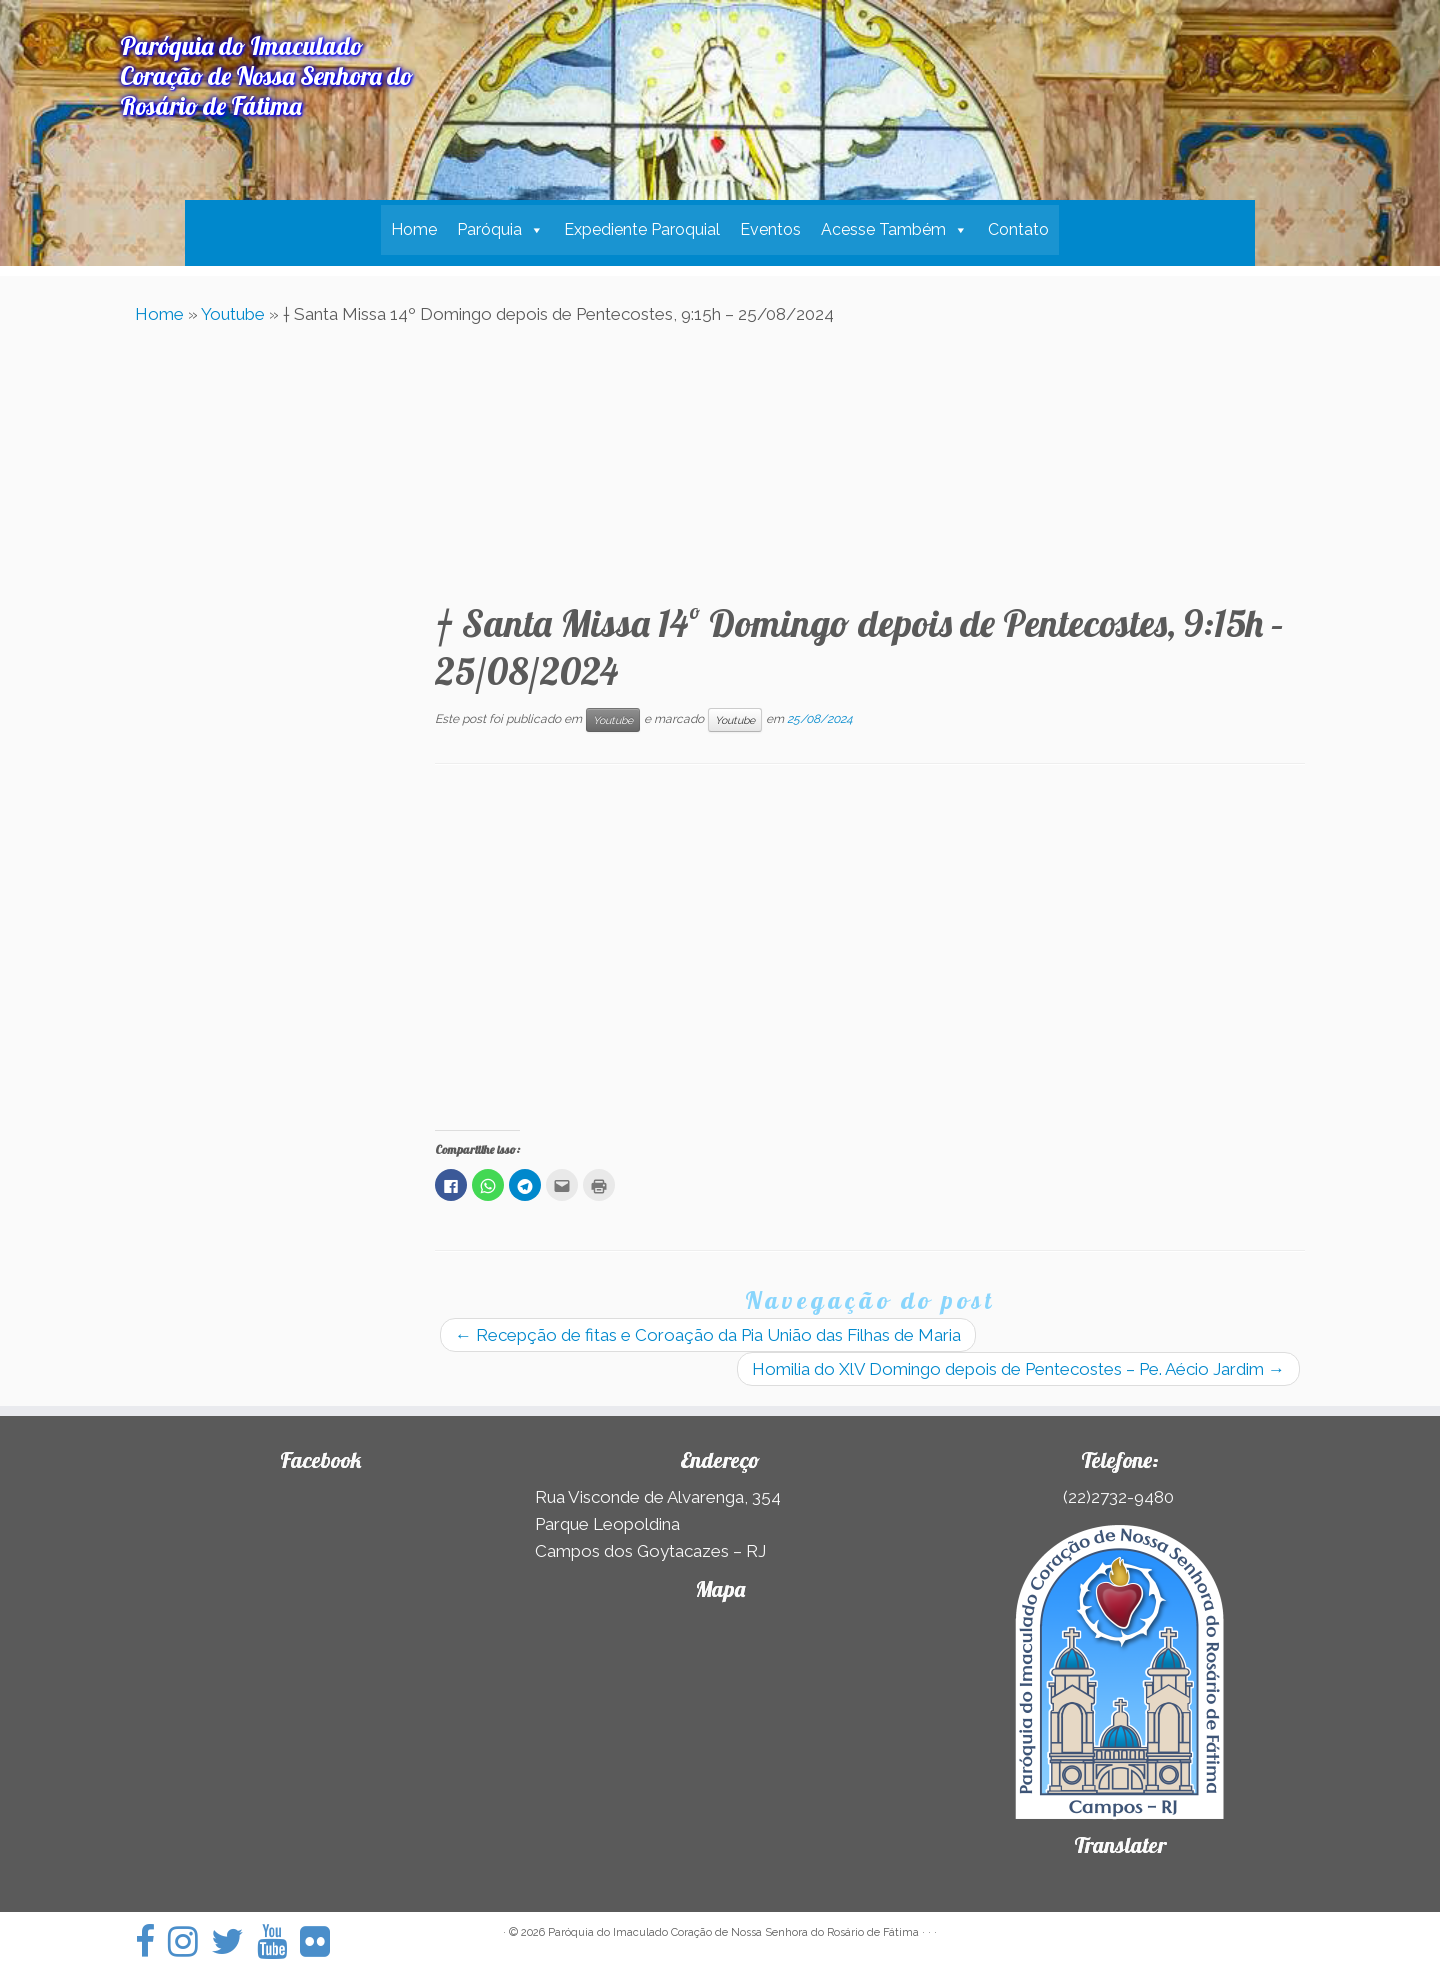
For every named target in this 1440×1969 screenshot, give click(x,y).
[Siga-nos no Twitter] (234, 1941)
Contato (1018, 229)
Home (414, 229)
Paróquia (489, 229)
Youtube (233, 314)
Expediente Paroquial (642, 229)
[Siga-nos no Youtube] (278, 1941)
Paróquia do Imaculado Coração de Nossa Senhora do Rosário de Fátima (733, 1932)
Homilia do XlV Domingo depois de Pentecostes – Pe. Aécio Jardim (1018, 1369)
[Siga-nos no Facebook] (151, 1941)
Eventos (770, 229)
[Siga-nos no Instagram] (189, 1941)
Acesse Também (883, 229)
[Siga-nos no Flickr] (321, 1941)
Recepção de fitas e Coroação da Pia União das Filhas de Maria (708, 1335)
